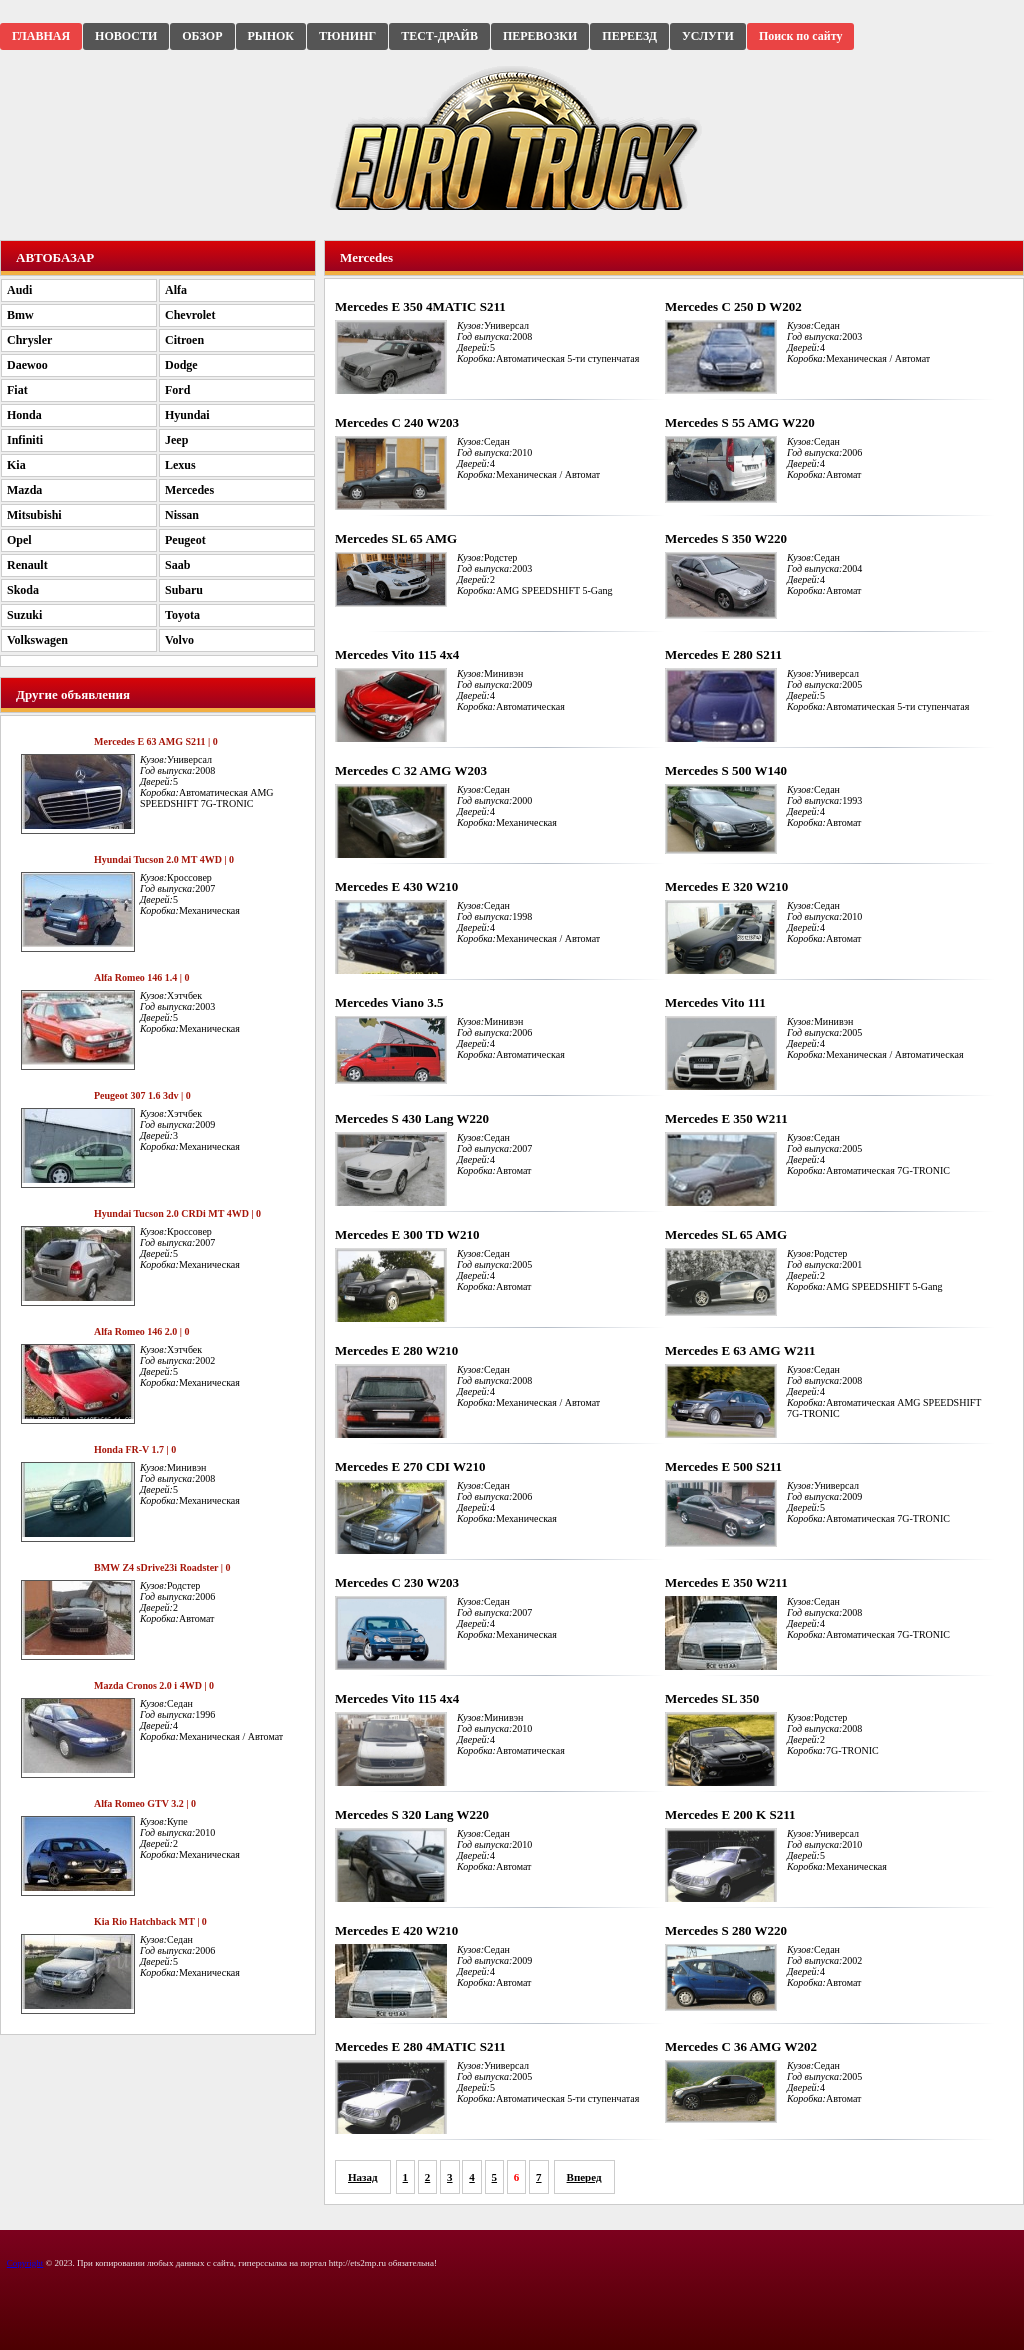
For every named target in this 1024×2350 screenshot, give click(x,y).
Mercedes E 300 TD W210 (407, 1234)
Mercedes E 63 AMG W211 (740, 1350)
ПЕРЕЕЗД (629, 36)
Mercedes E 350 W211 (726, 1118)
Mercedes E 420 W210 (396, 1930)
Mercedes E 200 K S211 (730, 1814)
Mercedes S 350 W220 (726, 538)
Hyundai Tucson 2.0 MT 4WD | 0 (164, 859)
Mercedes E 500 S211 (723, 1466)
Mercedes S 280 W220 (726, 1930)
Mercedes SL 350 (712, 1698)
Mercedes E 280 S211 (723, 654)
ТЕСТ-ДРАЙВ (439, 36)
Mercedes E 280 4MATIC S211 (420, 2046)
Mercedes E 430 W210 (396, 886)
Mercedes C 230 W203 (397, 1582)
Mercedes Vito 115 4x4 (397, 654)
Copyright (25, 2263)
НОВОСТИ (126, 36)
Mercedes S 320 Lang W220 (412, 1814)
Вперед (584, 2177)
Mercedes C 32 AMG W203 (411, 770)
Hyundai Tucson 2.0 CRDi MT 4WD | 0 (177, 1213)
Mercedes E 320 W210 (726, 886)
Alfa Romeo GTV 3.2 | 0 (145, 1803)
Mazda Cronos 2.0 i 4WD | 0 (154, 1685)
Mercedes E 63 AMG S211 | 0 (156, 741)
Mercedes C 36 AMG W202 (741, 2046)
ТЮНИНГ (347, 36)
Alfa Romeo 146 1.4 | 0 (142, 977)
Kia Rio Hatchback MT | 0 (150, 1921)
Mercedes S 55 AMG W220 (740, 422)
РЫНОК (271, 36)
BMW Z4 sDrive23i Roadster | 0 (162, 1567)
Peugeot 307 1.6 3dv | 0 (142, 1095)
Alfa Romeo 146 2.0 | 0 (142, 1331)
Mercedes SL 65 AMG (396, 538)
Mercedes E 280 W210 (396, 1350)
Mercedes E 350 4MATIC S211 (420, 306)
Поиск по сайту (801, 36)
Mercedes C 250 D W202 (733, 306)
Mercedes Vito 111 (715, 1002)
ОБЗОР (202, 36)
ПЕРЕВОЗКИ (540, 36)
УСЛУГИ (708, 36)
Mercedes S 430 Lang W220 (412, 1118)
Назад (363, 2177)
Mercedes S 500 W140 (726, 770)
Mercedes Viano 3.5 (389, 1002)
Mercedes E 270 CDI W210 (410, 1466)
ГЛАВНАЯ (41, 36)
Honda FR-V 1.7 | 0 (135, 1449)
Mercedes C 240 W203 (397, 422)
